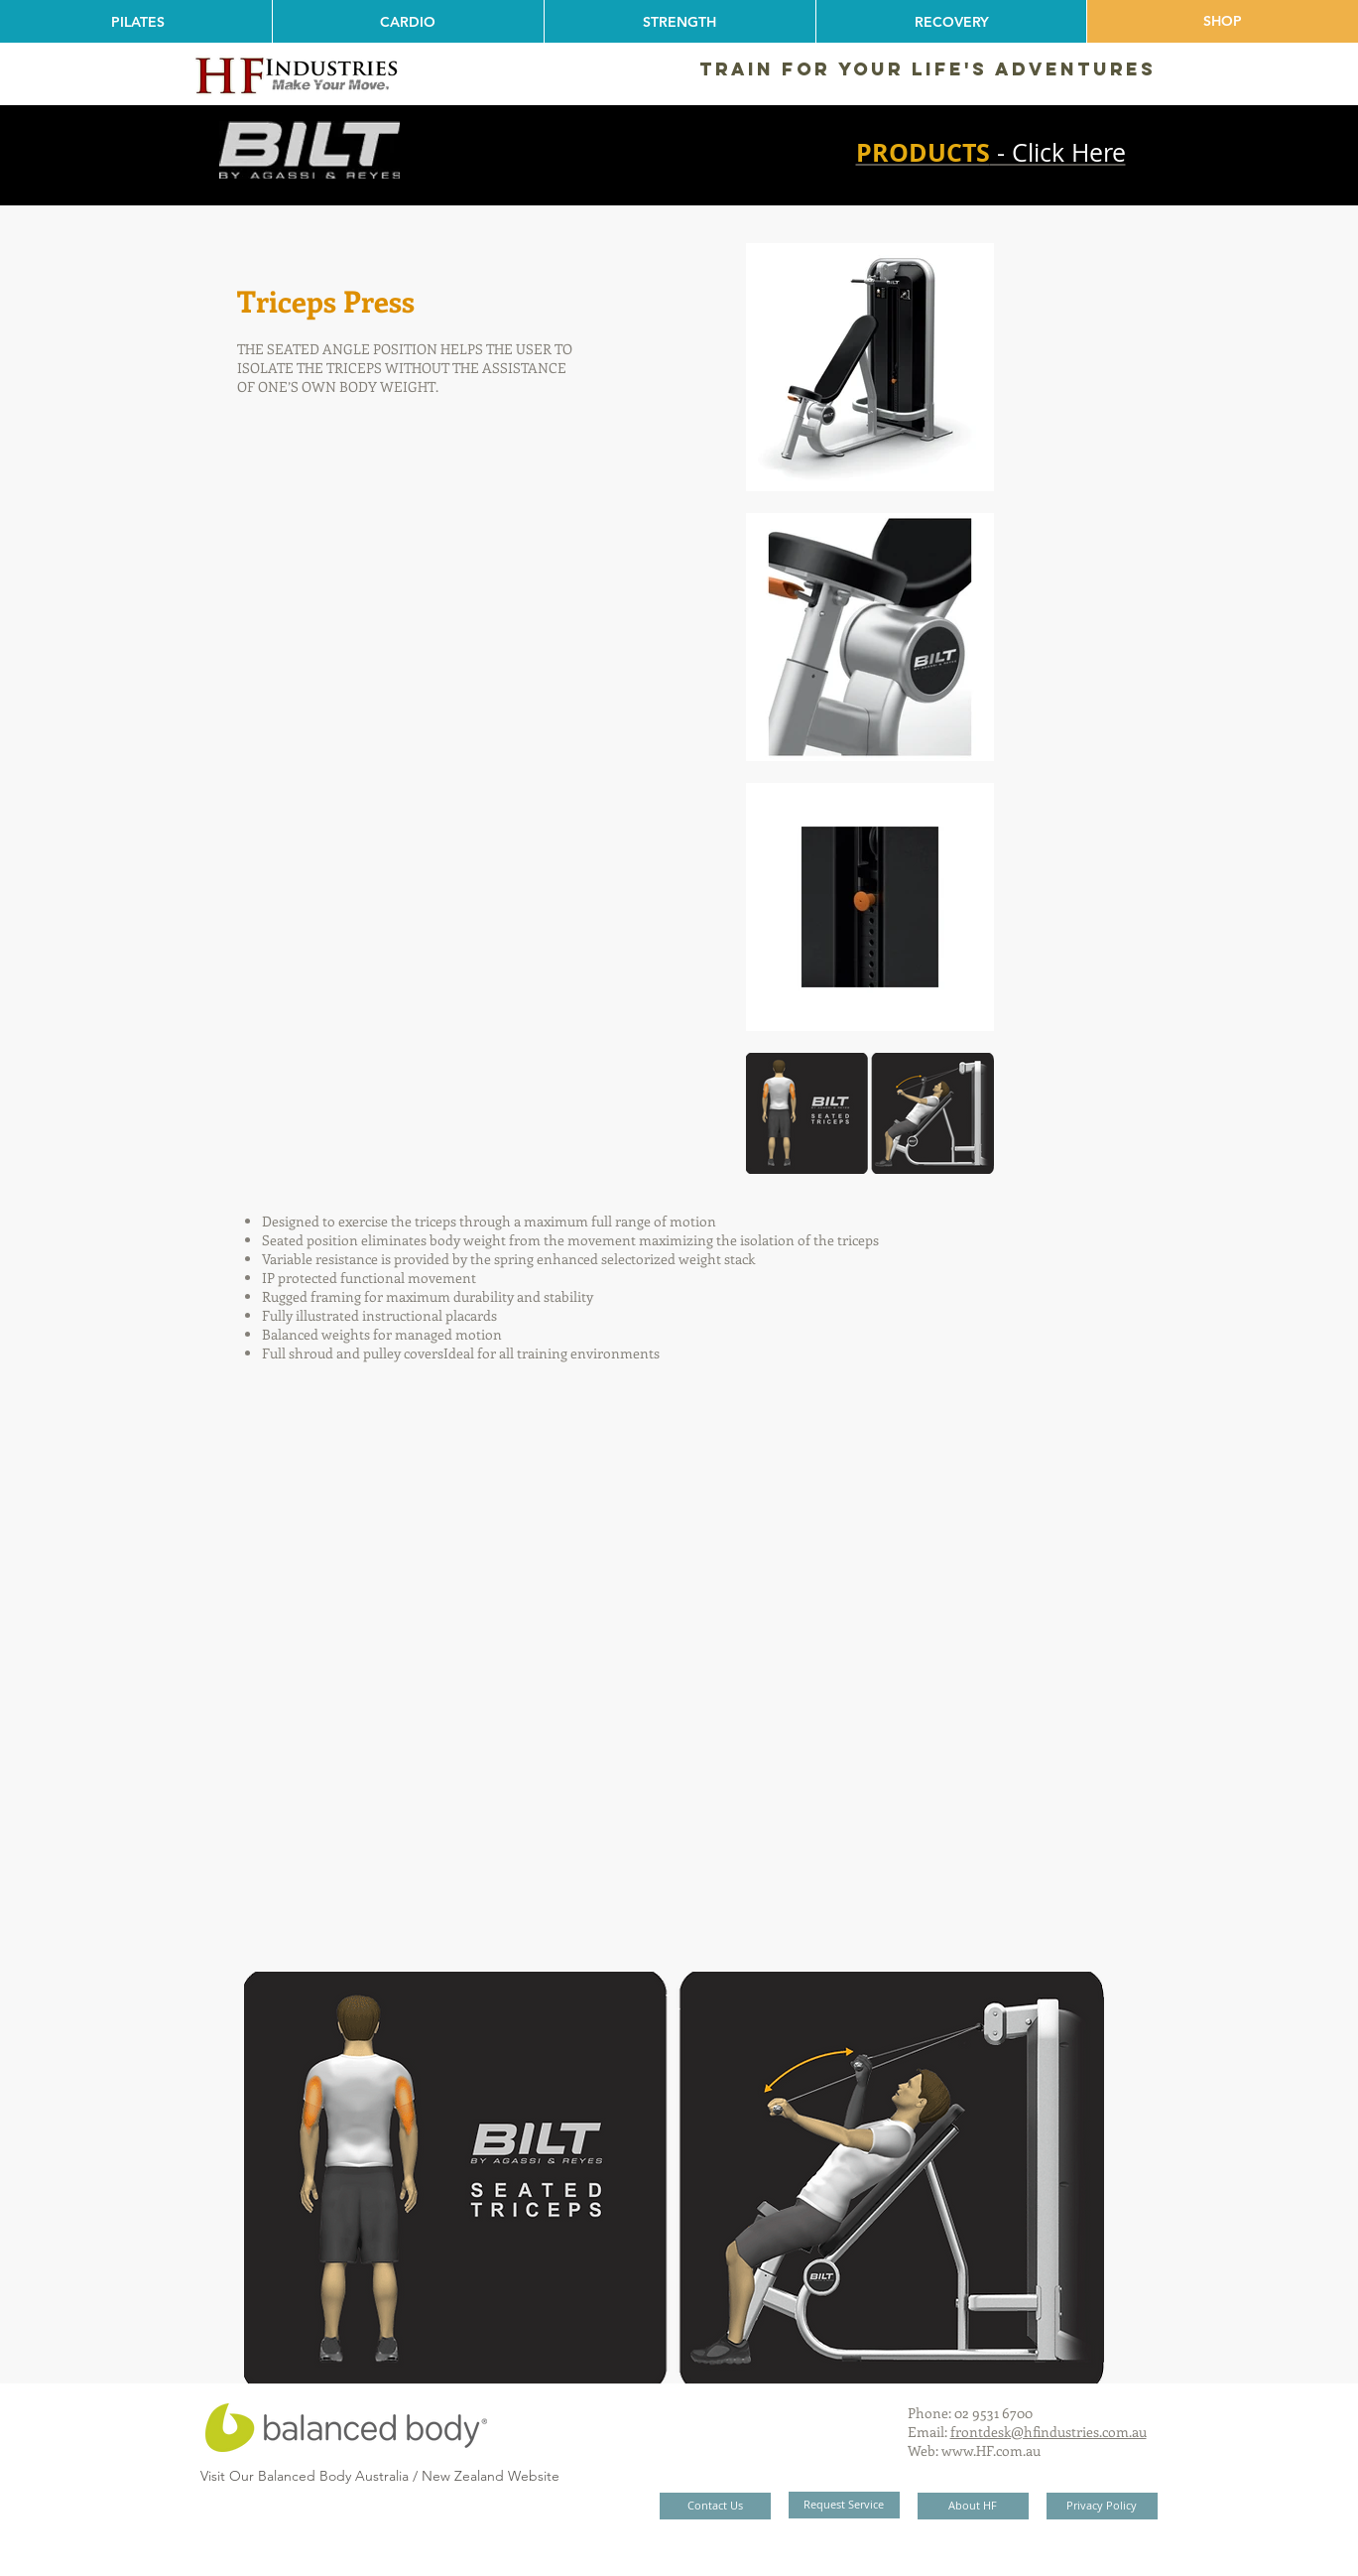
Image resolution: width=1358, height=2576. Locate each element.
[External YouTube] (670, 1673)
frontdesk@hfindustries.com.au (1048, 2431)
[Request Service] (844, 2505)
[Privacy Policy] (1102, 2506)
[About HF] (973, 2506)
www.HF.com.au (991, 2450)
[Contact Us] (715, 2506)
